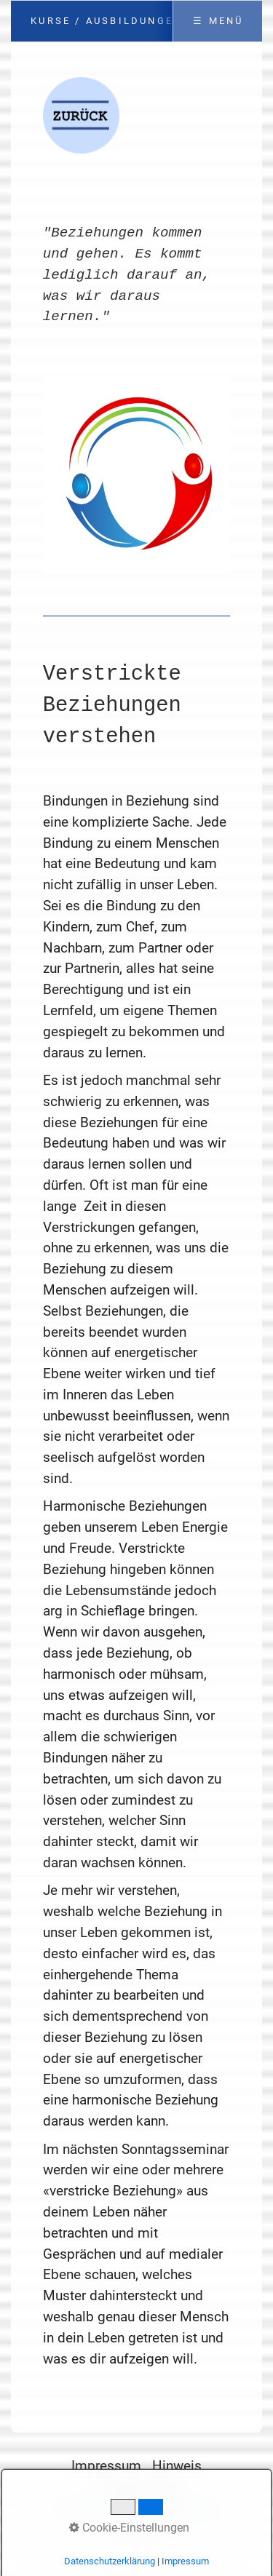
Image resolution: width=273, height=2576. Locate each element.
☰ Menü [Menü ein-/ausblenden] (218, 20)
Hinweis (177, 2465)
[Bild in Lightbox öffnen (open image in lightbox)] (136, 474)
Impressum (106, 2465)
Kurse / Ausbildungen (106, 20)
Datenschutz (140, 2486)
